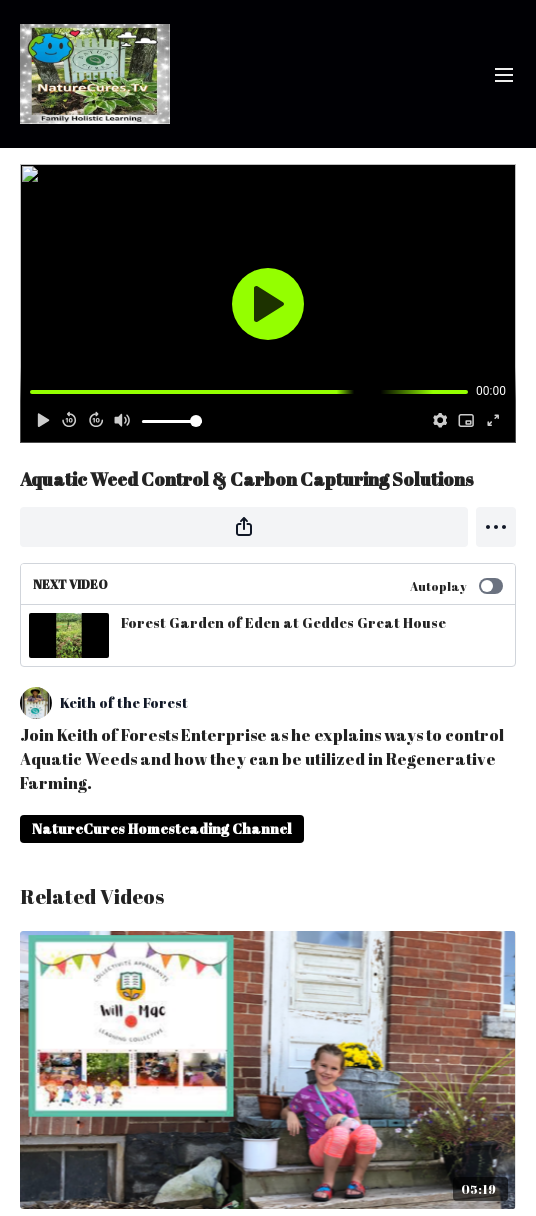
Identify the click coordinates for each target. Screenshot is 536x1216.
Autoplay (456, 586)
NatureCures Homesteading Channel (162, 828)
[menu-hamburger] (504, 74)
